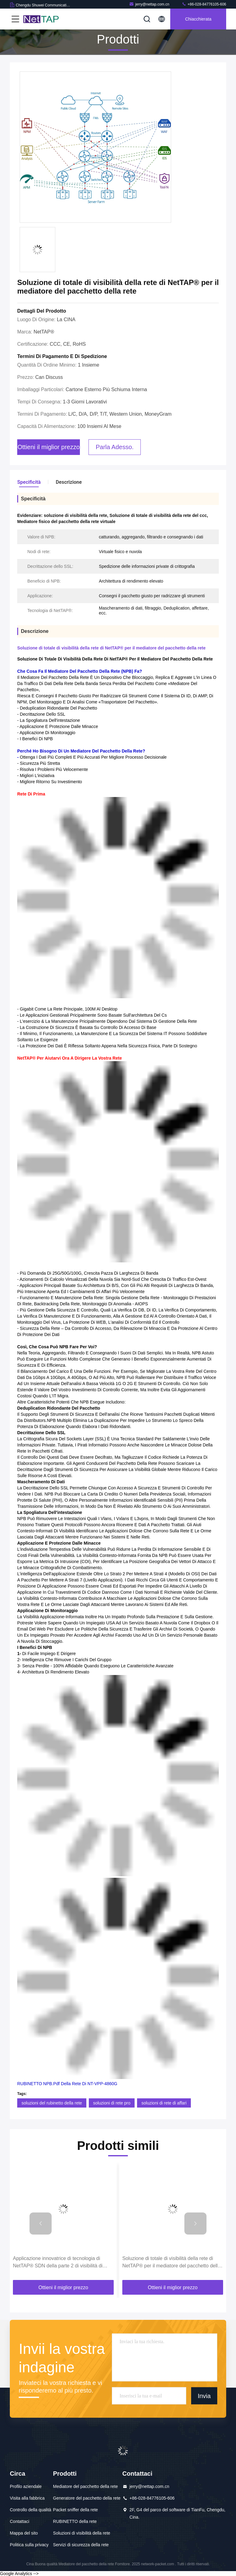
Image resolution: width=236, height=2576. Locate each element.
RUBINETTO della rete (75, 2521)
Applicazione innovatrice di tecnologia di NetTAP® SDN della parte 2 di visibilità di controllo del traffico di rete (58, 2263)
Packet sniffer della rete (75, 2509)
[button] (41, 2223)
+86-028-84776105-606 (204, 4)
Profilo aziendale (26, 2486)
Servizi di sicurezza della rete (81, 2544)
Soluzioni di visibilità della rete (81, 2533)
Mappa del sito (24, 2533)
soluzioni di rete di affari (164, 2102)
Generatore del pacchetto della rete (86, 2498)
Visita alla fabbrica (27, 2498)
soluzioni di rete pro (111, 2102)
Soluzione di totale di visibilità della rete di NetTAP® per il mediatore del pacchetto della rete (171, 2263)
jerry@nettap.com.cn (149, 4)
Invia (204, 2395)
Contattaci (19, 2521)
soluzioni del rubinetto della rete (52, 2102)
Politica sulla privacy (29, 2544)
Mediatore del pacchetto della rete (85, 2486)
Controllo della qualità (30, 2509)
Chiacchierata (198, 19)
